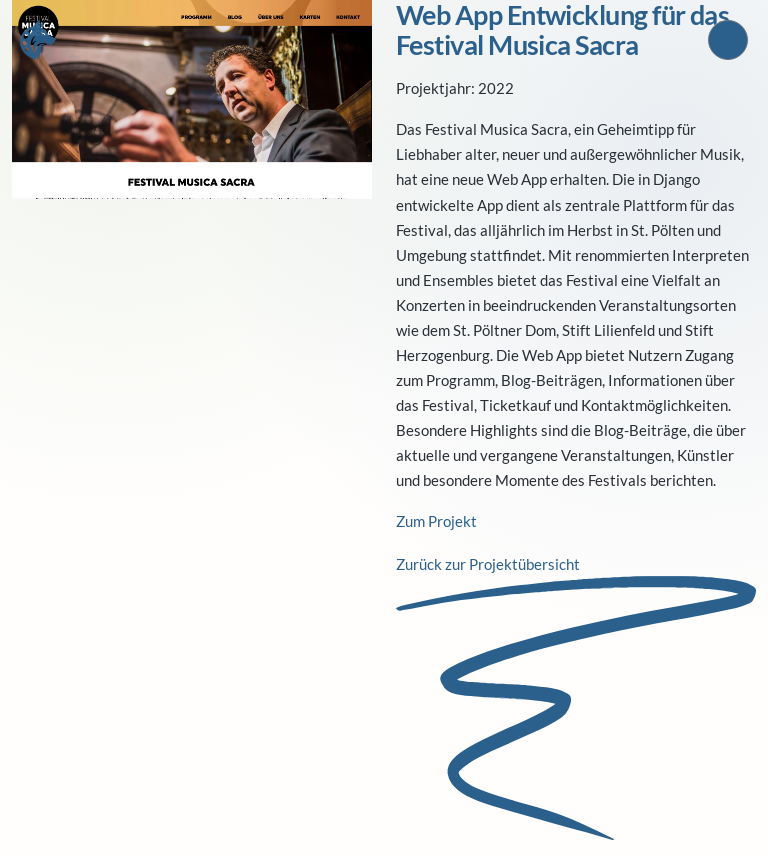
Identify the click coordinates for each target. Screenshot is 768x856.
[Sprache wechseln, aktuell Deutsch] (728, 40)
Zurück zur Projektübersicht (488, 564)
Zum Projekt (436, 521)
